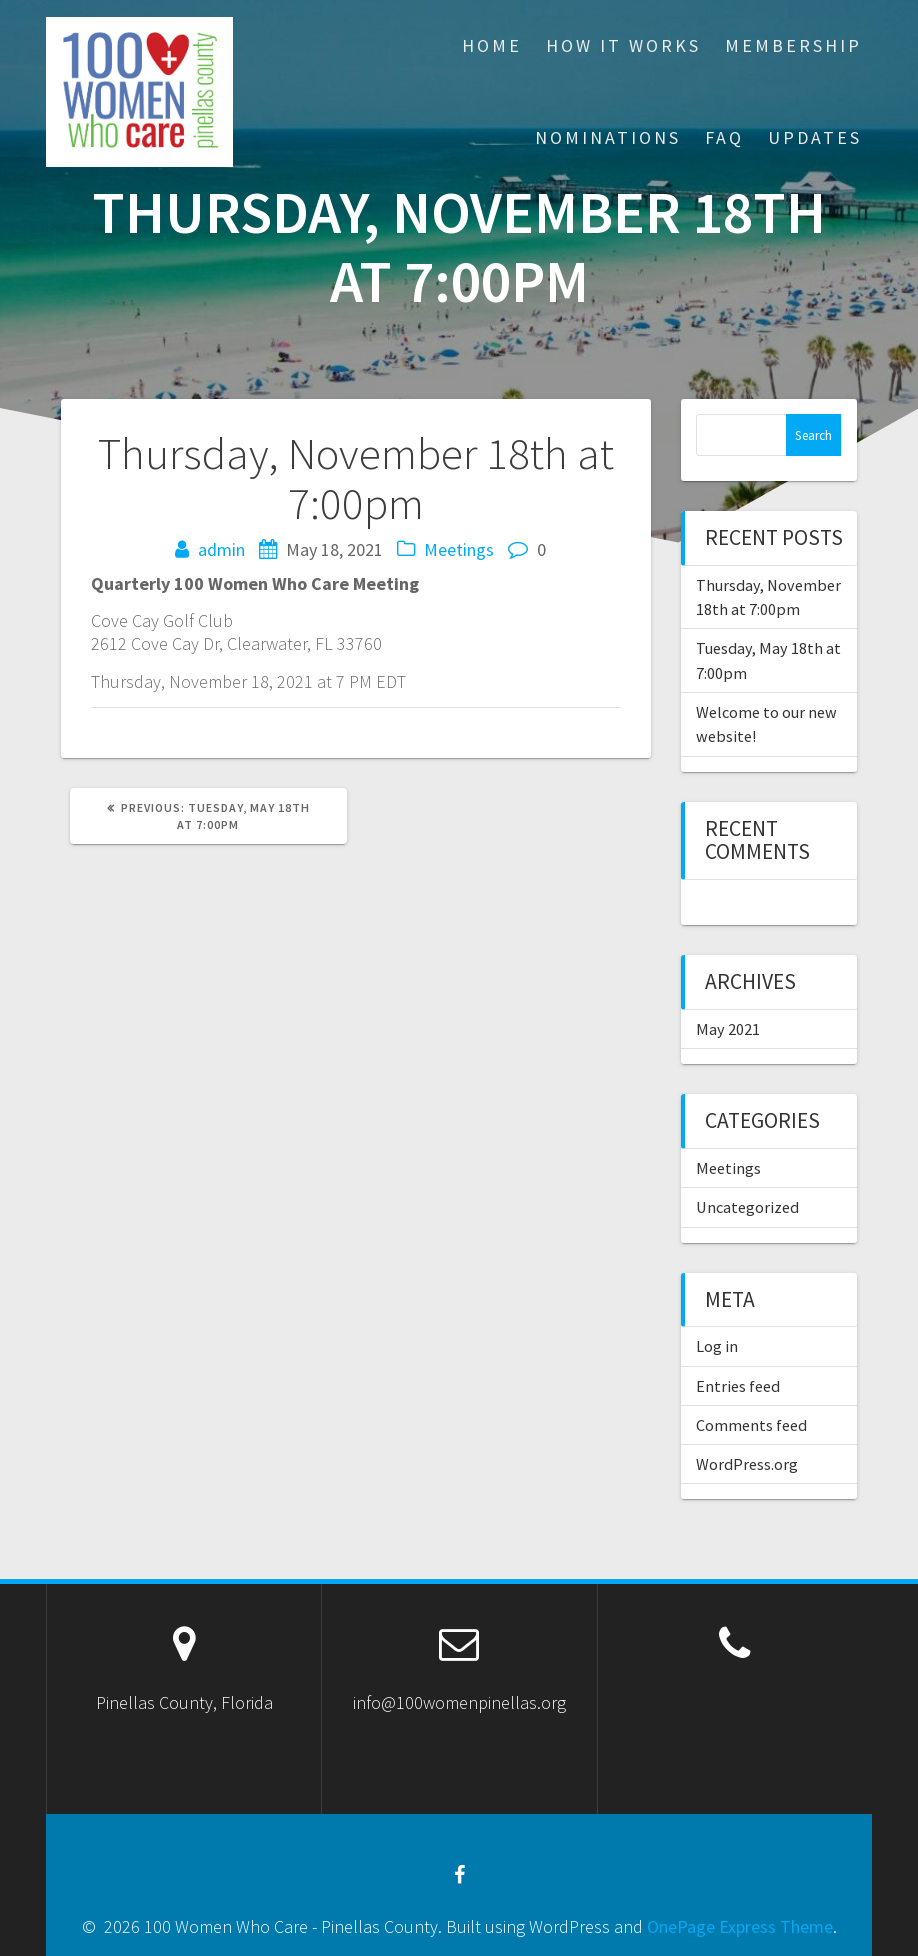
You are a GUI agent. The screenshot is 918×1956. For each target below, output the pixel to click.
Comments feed (751, 1425)
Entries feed (738, 1386)
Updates (815, 137)
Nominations (608, 137)
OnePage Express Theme (740, 1926)
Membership (793, 45)
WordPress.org (747, 1464)
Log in (717, 1346)
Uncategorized (747, 1207)
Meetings (459, 549)
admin (221, 549)
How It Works (623, 45)
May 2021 (728, 1029)
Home (492, 45)
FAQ (724, 137)
